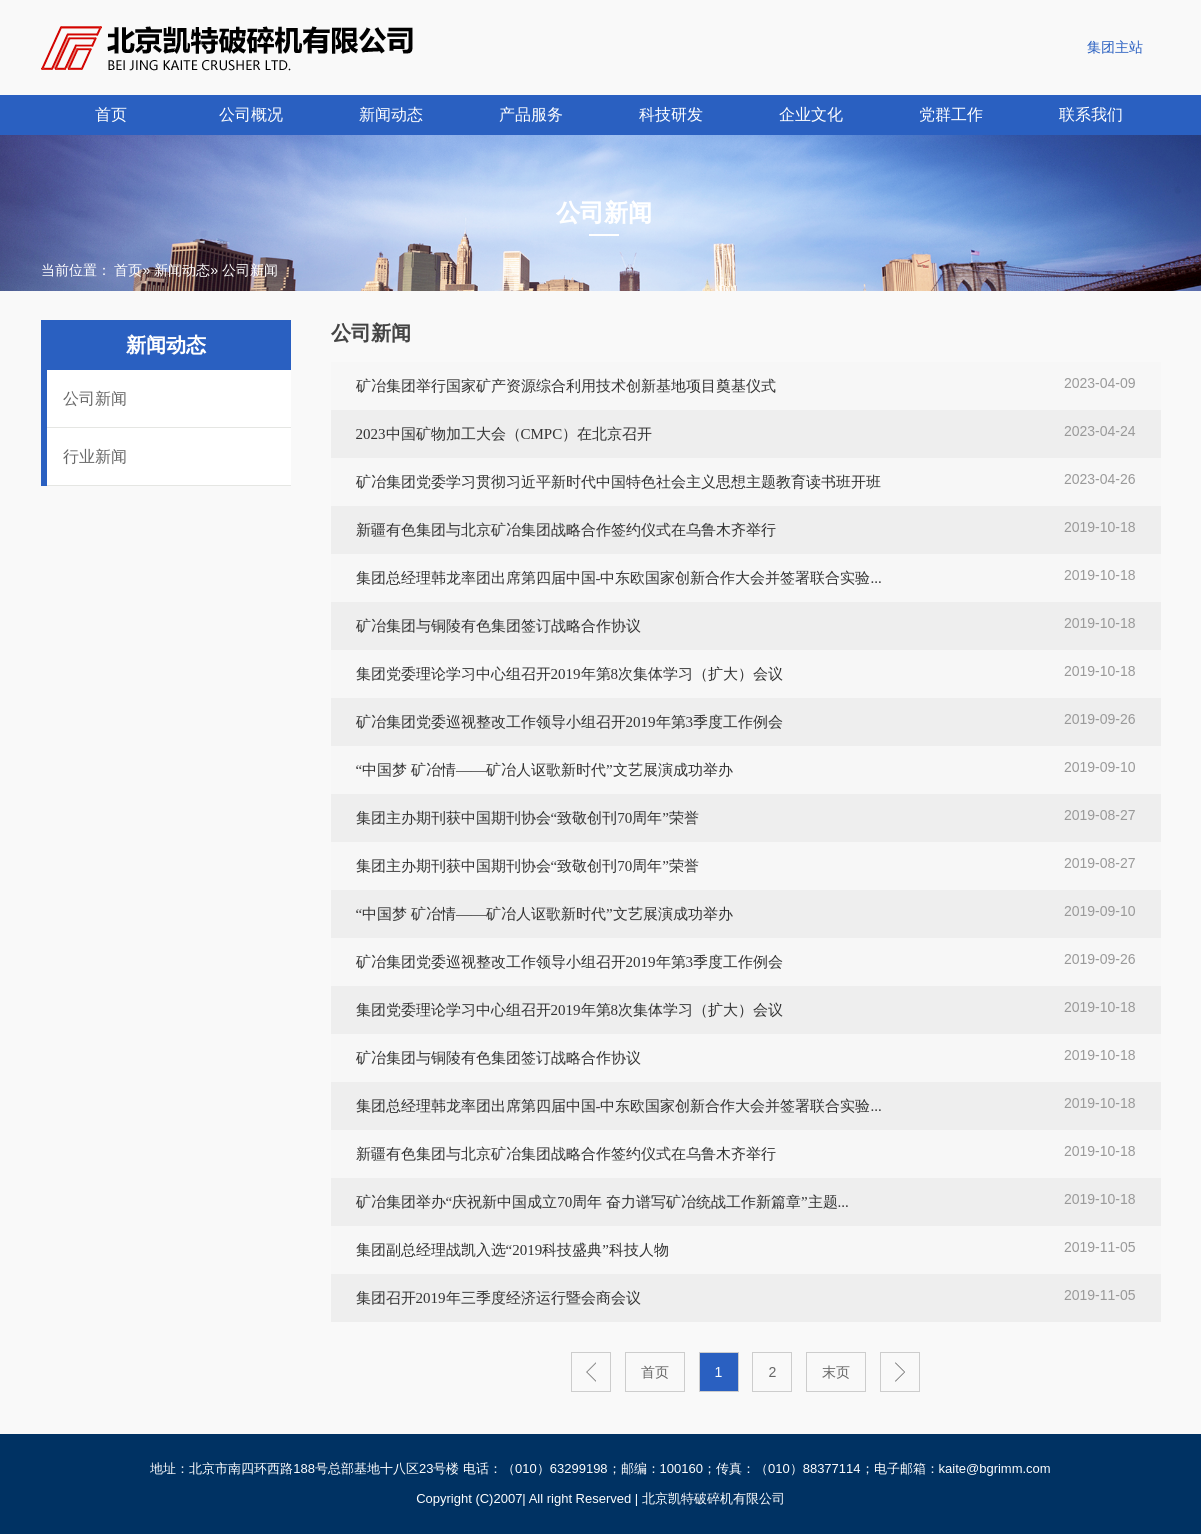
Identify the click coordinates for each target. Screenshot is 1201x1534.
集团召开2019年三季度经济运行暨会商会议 (498, 1298)
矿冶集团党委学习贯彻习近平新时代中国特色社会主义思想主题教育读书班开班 (618, 482)
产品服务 (531, 114)
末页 (836, 1372)
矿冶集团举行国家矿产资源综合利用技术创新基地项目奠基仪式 (566, 386)
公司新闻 (95, 398)
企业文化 (811, 114)
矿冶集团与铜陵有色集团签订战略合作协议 (498, 626)
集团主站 (1115, 47)
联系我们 (1091, 114)
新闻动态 (391, 114)
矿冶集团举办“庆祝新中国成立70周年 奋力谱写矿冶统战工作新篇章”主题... (602, 1202)
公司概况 (251, 114)
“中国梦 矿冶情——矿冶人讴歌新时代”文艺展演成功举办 (544, 770)
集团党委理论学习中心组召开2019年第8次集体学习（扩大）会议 (570, 674)
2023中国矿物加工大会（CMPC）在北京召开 (504, 434)
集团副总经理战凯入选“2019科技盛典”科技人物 (512, 1250)
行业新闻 (95, 456)
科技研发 (671, 114)
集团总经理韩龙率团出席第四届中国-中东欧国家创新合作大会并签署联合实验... (619, 578)
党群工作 (951, 114)
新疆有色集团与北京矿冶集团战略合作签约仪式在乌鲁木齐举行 (566, 530)
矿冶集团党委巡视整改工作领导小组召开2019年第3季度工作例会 (570, 722)
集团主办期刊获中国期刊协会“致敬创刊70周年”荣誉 (527, 818)
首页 (111, 114)
